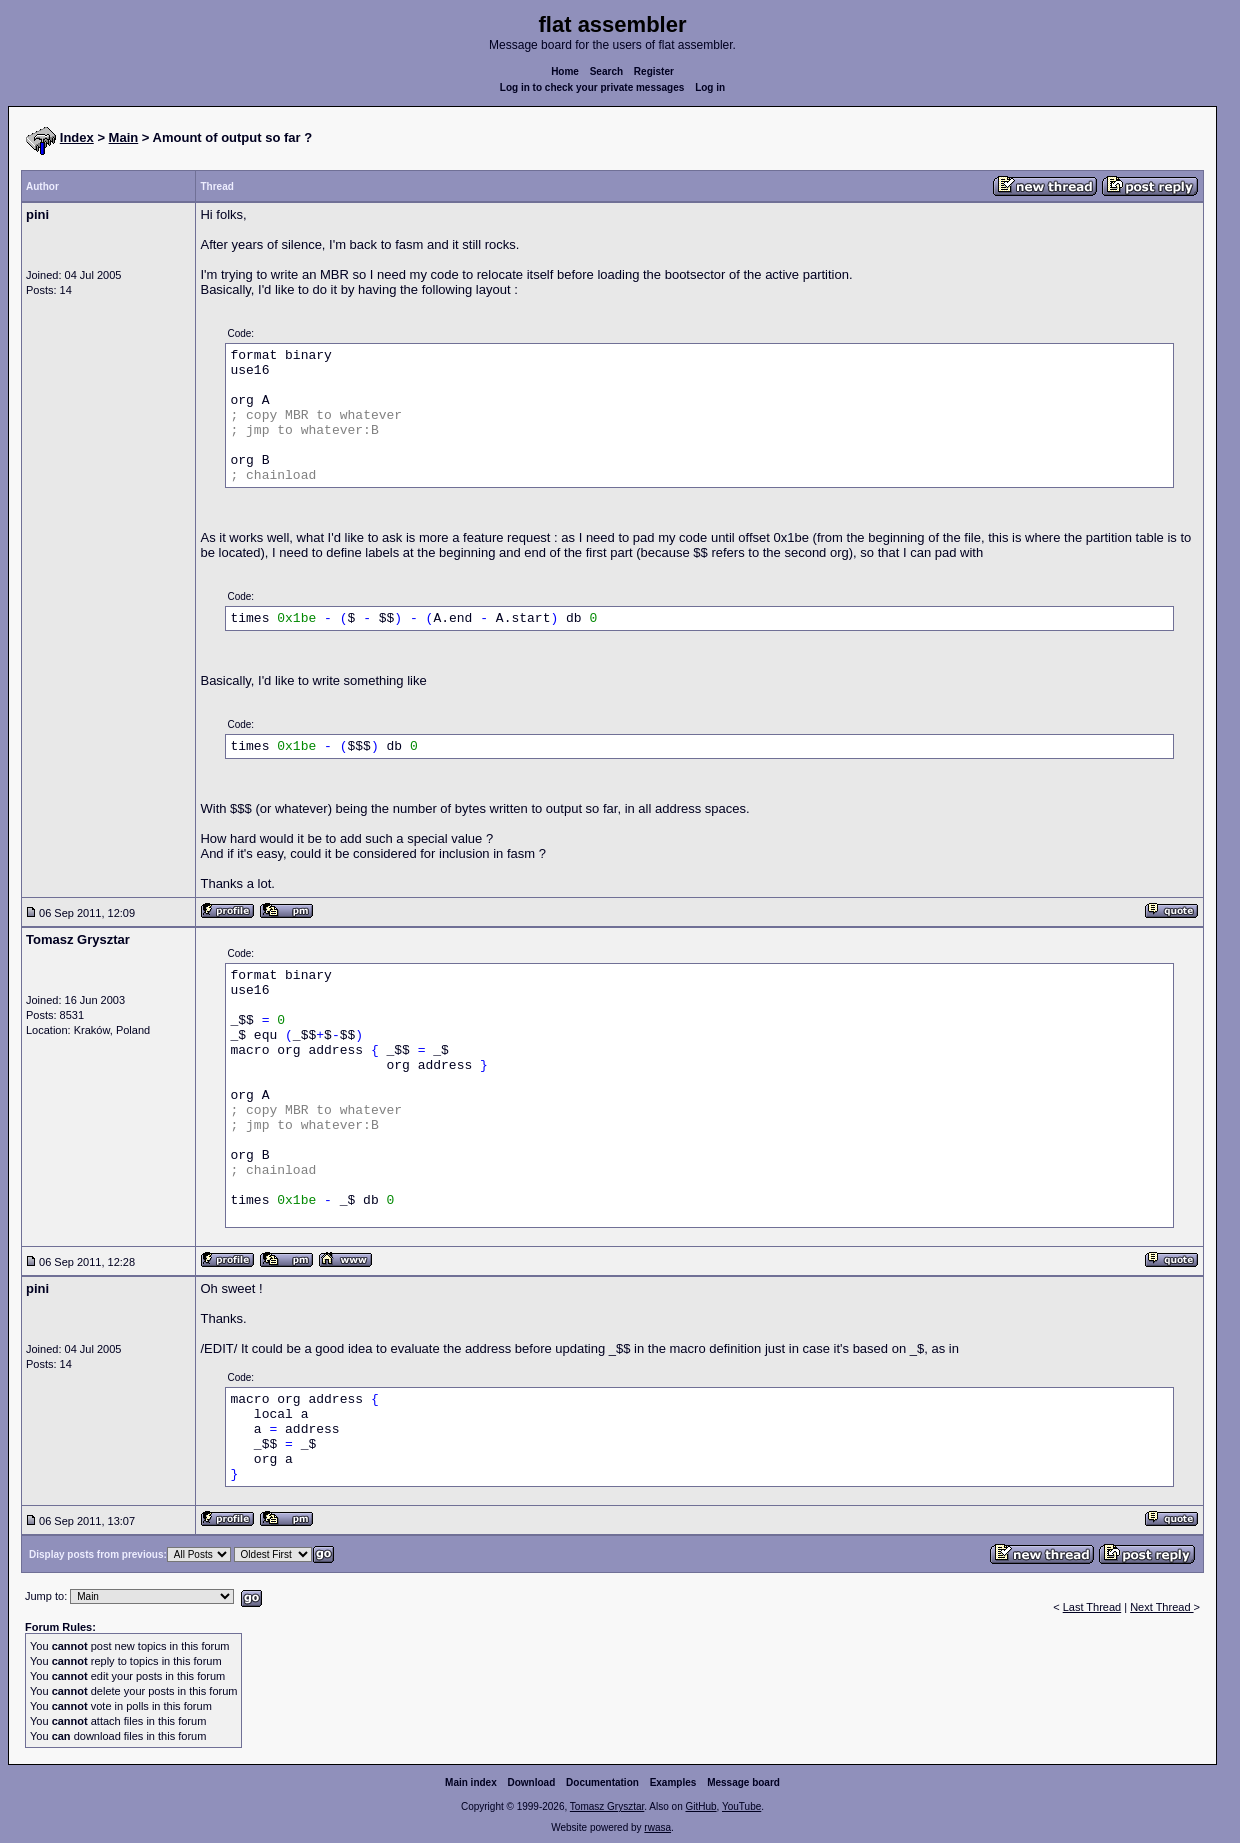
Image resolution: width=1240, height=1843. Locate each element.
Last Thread (1092, 1607)
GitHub (700, 1806)
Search (606, 71)
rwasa (657, 1827)
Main (124, 137)
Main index (471, 1782)
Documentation (602, 1782)
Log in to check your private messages (592, 87)
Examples (673, 1782)
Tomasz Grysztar (607, 1806)
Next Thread (1161, 1607)
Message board (743, 1782)
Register (654, 71)
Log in (710, 87)
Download (532, 1782)
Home (565, 71)
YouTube (741, 1806)
